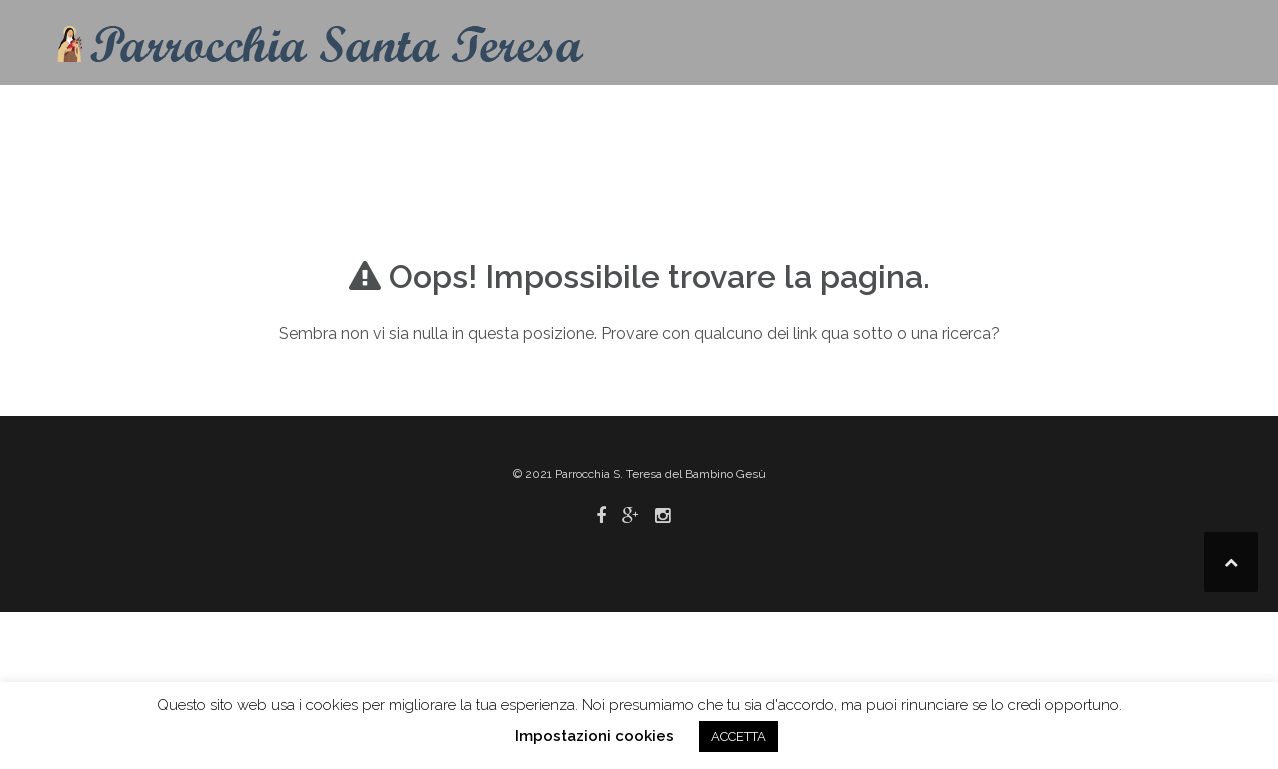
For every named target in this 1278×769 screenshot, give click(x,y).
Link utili (1093, 115)
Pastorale (954, 115)
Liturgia (819, 115)
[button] (1196, 118)
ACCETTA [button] (738, 736)
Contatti (630, 115)
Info (709, 115)
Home (543, 115)
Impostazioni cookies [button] (594, 736)
